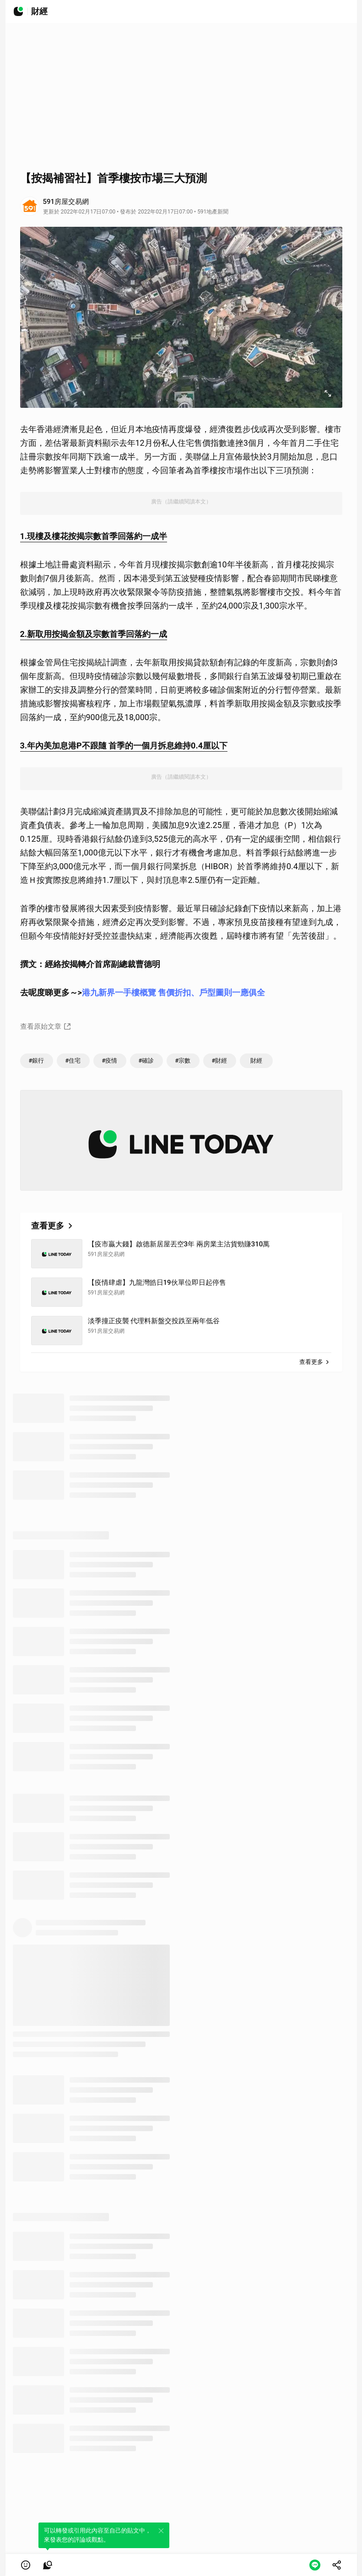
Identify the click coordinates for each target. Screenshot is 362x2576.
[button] (25, 2565)
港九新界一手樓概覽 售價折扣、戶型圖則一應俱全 (173, 992)
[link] (47, 2565)
